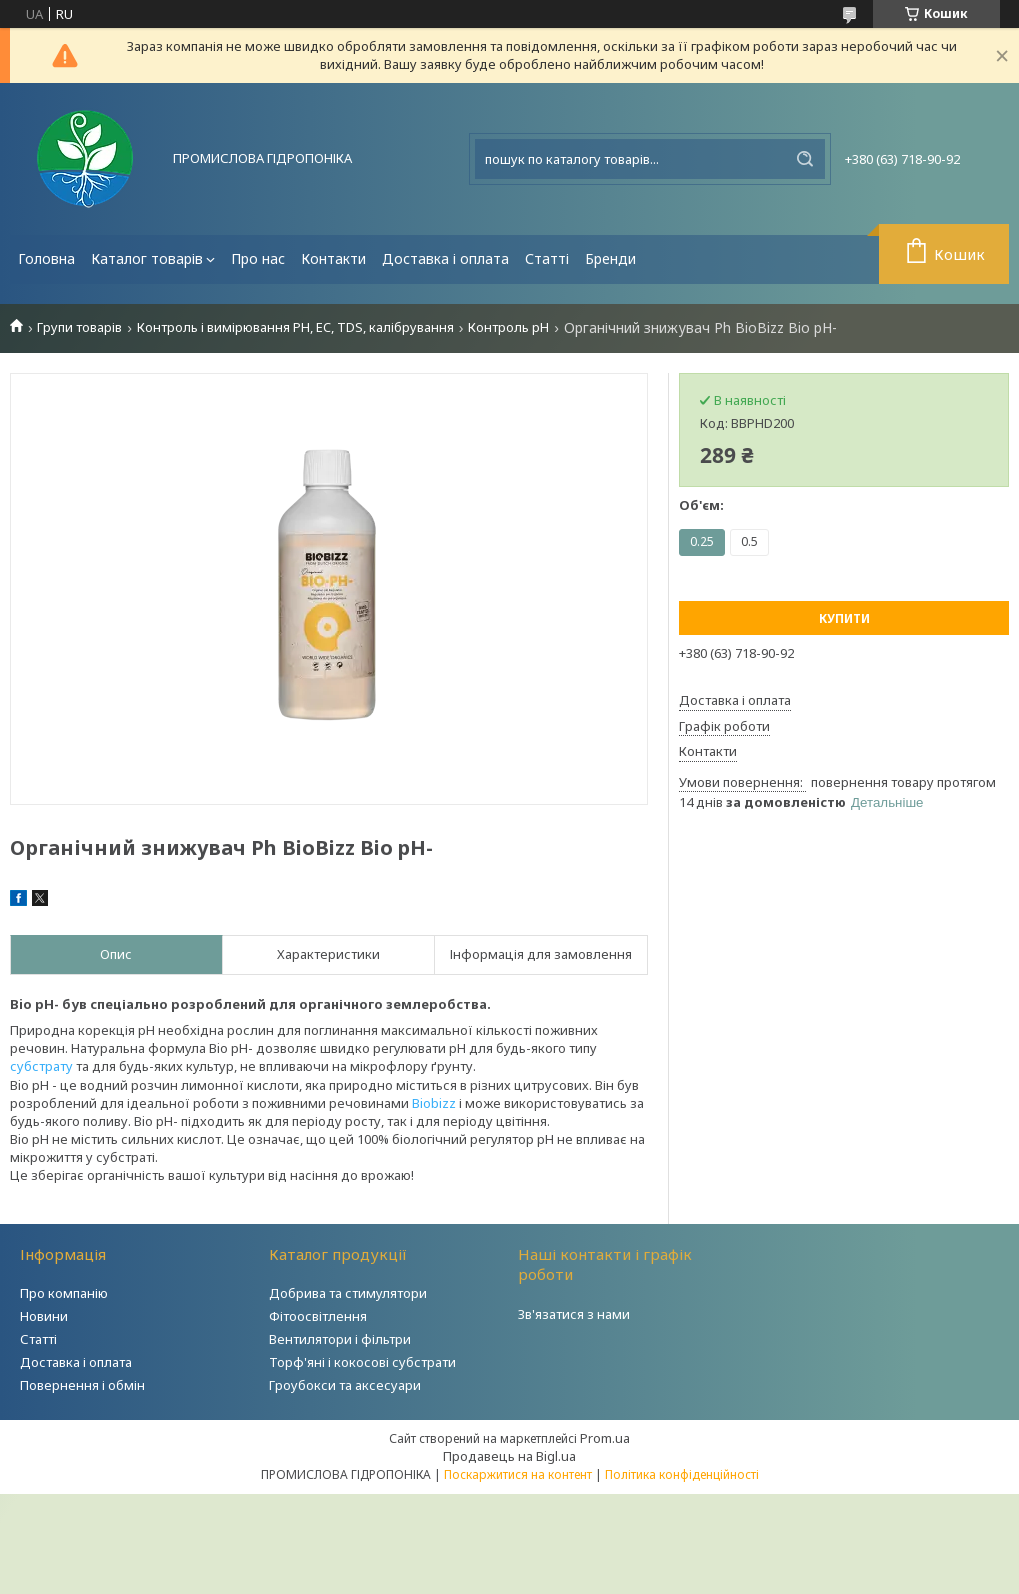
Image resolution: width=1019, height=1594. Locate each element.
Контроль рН (508, 327)
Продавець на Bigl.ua (509, 1456)
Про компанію (64, 1293)
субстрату (41, 1066)
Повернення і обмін (82, 1385)
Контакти (333, 258)
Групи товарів (79, 327)
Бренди (610, 258)
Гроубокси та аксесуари (345, 1385)
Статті (547, 258)
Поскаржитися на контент (518, 1474)
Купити (844, 618)
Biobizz (434, 1103)
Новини (44, 1316)
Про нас (258, 258)
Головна (46, 258)
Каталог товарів (147, 258)
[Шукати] (805, 159)
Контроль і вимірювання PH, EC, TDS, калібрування (295, 327)
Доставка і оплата (445, 258)
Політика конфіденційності (682, 1474)
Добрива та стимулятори (348, 1293)
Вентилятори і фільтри (340, 1339)
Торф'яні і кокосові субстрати (362, 1362)
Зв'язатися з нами (574, 1314)
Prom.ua (605, 1438)
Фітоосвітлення (318, 1316)
